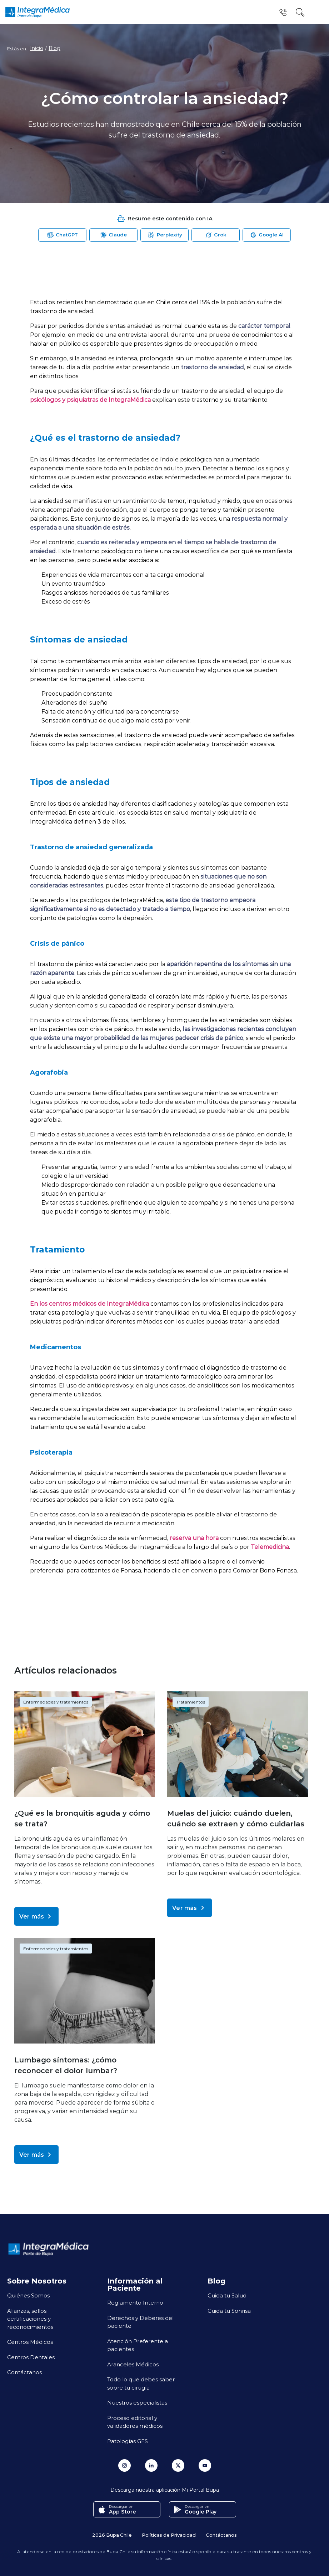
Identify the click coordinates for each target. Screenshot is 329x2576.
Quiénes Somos (28, 2295)
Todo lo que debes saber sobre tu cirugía (141, 2383)
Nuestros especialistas (137, 2402)
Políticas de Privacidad (169, 2534)
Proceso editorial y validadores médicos (135, 2422)
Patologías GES (127, 2441)
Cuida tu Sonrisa (229, 2310)
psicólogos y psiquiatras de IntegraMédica (90, 399)
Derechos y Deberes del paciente (140, 2322)
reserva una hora (194, 1537)
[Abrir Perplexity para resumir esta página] (164, 235)
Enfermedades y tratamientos (55, 1702)
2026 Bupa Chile (112, 2534)
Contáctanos (24, 2372)
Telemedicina (270, 1546)
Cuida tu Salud (227, 2295)
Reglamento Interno (135, 2302)
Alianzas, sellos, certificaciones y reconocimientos (30, 2318)
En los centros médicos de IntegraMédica (89, 1303)
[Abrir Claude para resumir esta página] (113, 235)
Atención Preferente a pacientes (137, 2345)
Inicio (36, 48)
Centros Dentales (31, 2357)
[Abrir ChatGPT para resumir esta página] (62, 235)
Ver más (36, 1916)
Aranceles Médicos (133, 2364)
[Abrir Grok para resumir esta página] (215, 235)
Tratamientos (190, 1702)
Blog (54, 48)
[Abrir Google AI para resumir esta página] (267, 235)
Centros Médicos (30, 2341)
